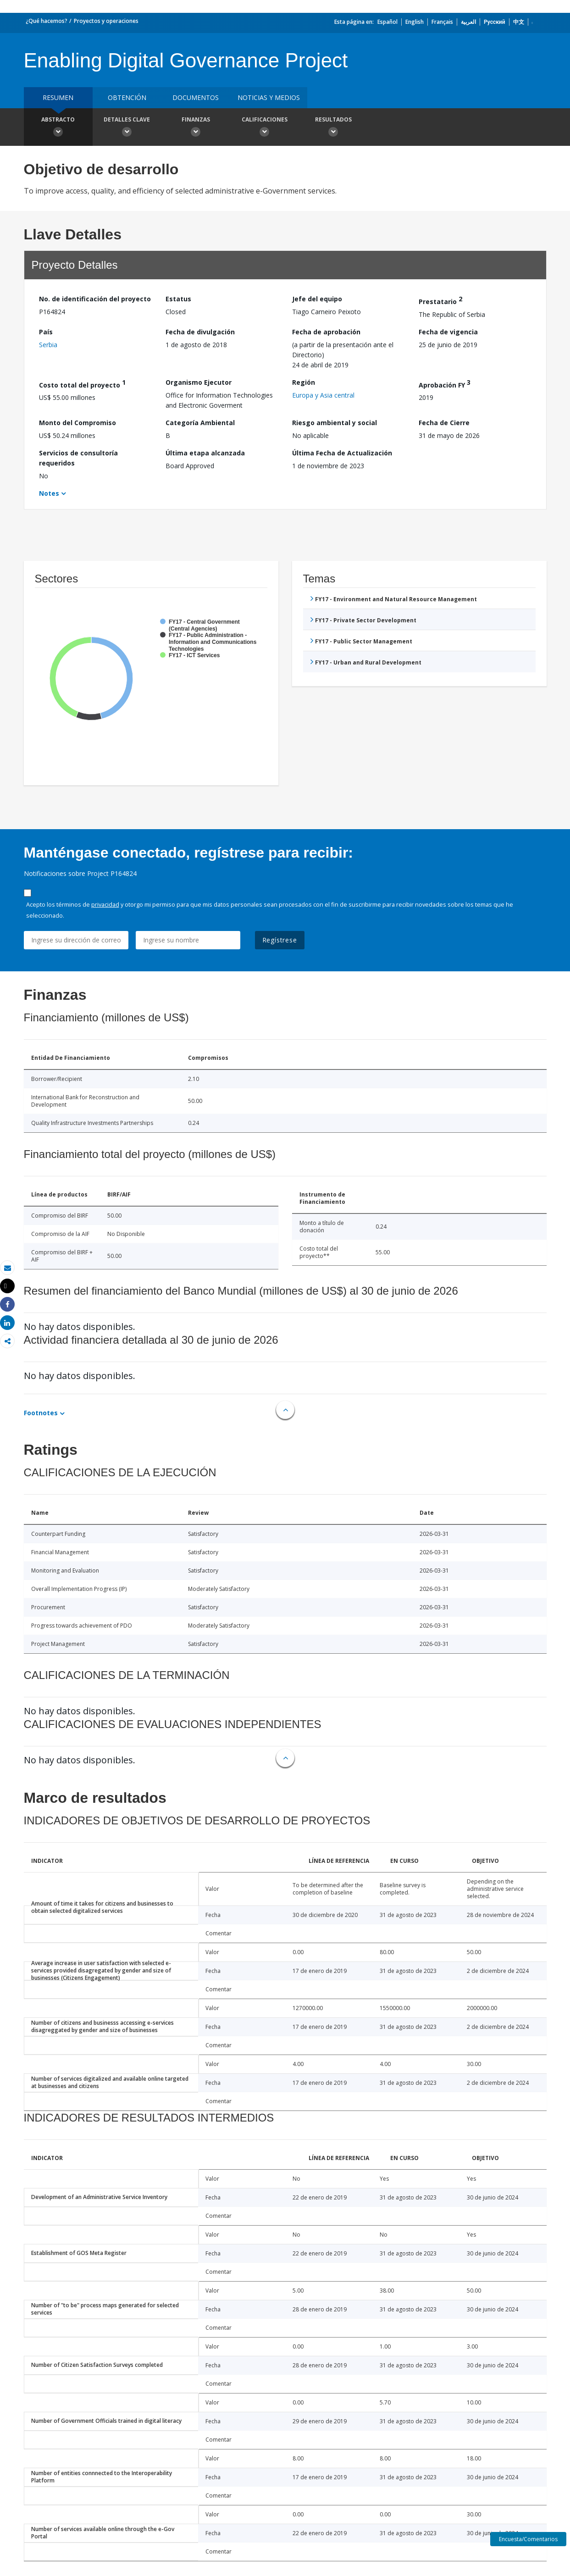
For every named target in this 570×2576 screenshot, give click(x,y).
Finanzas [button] (196, 128)
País (46, 331)
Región (303, 382)
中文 (518, 22)
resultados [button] (333, 128)
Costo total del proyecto (82, 383)
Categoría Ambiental (200, 422)
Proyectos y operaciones (106, 21)
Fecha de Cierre (444, 422)
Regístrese (279, 940)
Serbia (48, 344)
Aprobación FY (444, 383)
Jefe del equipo (317, 298)
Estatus (178, 298)
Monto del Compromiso (77, 422)
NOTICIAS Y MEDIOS (269, 97)
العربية (468, 22)
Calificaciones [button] (265, 128)
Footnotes (41, 1412)
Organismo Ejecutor (199, 382)
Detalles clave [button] (127, 128)
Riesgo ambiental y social (334, 422)
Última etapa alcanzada (205, 453)
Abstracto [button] (58, 128)
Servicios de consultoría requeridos (78, 458)
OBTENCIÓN (127, 97)
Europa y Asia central (323, 395)
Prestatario (440, 300)
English (414, 22)
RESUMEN (58, 97)
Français (442, 22)
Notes (49, 493)
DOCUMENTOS (195, 97)
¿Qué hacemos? (46, 21)
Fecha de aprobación (326, 331)
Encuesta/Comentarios (528, 2539)
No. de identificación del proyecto (95, 298)
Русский (494, 22)
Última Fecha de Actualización (342, 453)
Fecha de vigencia (448, 331)
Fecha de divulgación (200, 331)
